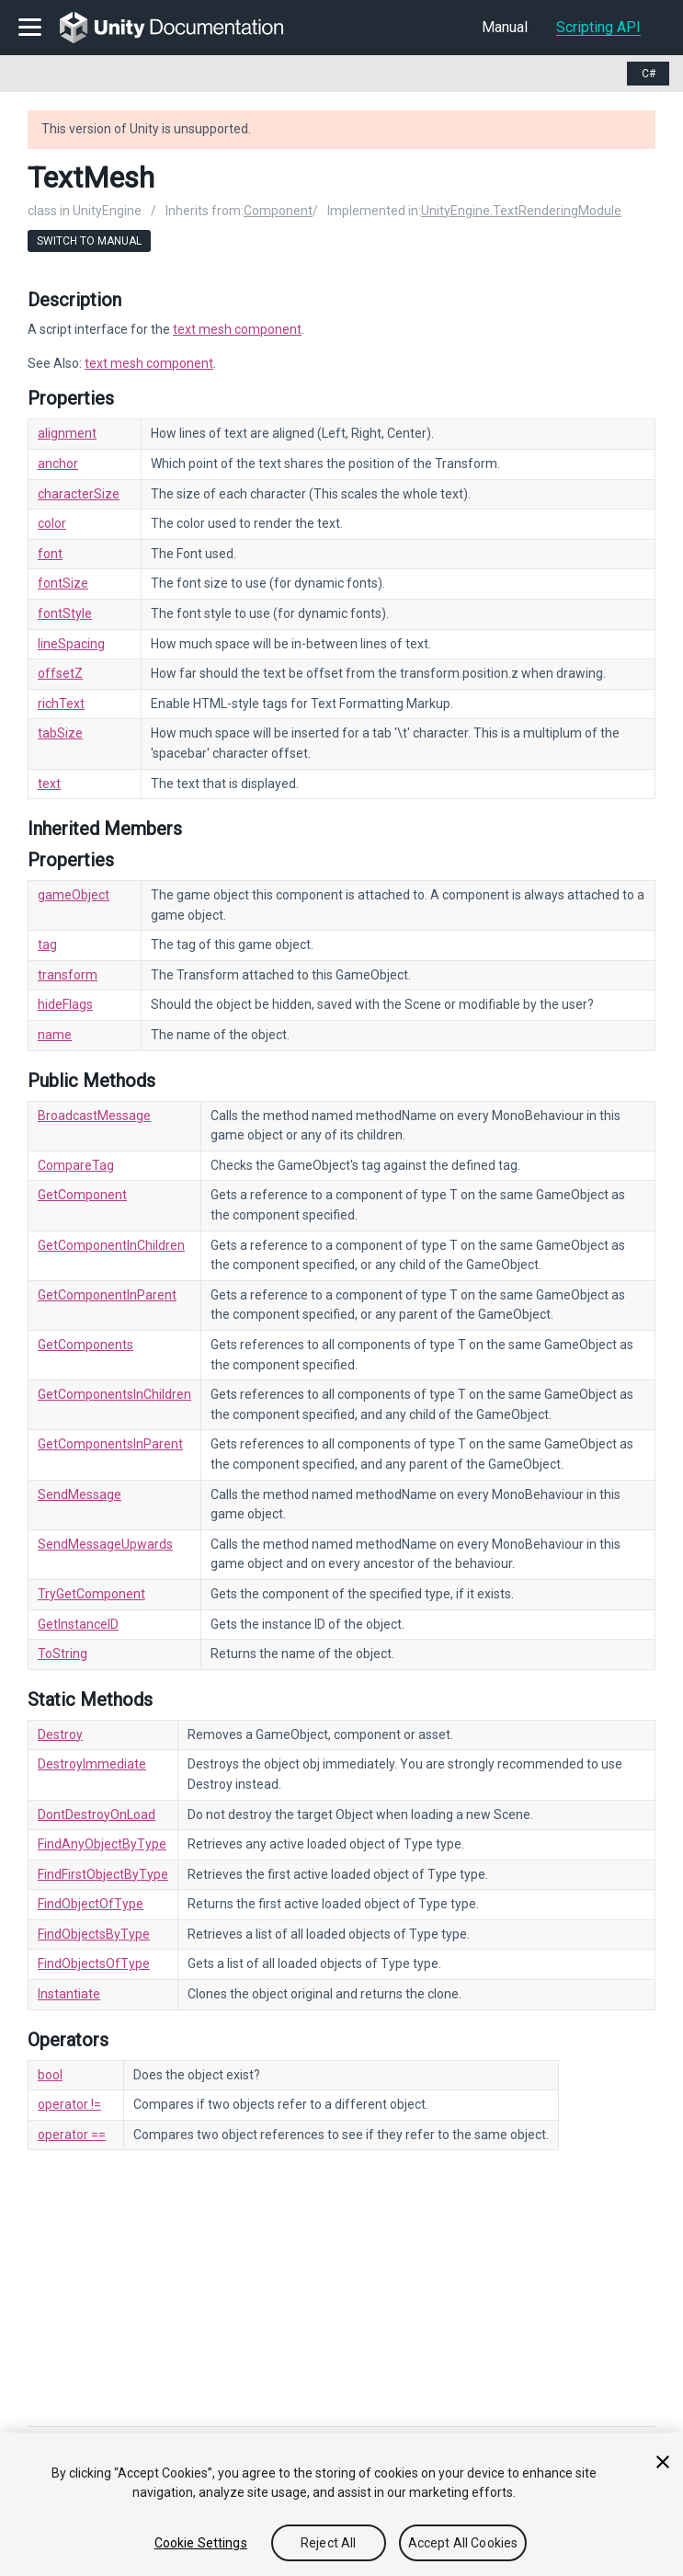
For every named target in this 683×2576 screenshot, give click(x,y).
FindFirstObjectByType (103, 1874)
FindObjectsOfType (94, 1963)
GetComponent (82, 1194)
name (55, 1034)
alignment (67, 433)
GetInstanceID (78, 1624)
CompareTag (76, 1165)
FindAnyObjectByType (102, 1844)
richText (61, 703)
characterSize (79, 494)
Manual (505, 27)
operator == (72, 2134)
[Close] (663, 2462)
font (50, 553)
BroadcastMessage (94, 1115)
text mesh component (237, 329)
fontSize (63, 583)
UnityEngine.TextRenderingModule (521, 210)
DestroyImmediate (92, 1764)
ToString (62, 1653)
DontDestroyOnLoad (96, 1814)
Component (278, 210)
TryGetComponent (91, 1593)
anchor (58, 463)
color (52, 523)
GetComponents (85, 1344)
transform (67, 974)
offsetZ (60, 673)
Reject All (328, 2543)
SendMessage (79, 1494)
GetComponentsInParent (110, 1444)
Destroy (60, 1734)
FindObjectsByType (94, 1934)
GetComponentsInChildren (114, 1394)
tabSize (60, 733)
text (49, 783)
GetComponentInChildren (111, 1245)
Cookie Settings (200, 2543)
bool (50, 2074)
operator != (69, 2104)
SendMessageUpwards (105, 1544)
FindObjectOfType (90, 1903)
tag (47, 944)
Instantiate (69, 1993)
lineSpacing (71, 643)
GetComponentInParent (107, 1295)
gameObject (73, 894)
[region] (341, 2504)
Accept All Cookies (463, 2543)
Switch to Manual (89, 241)
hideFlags (65, 1004)
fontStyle (65, 613)
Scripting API (598, 27)
